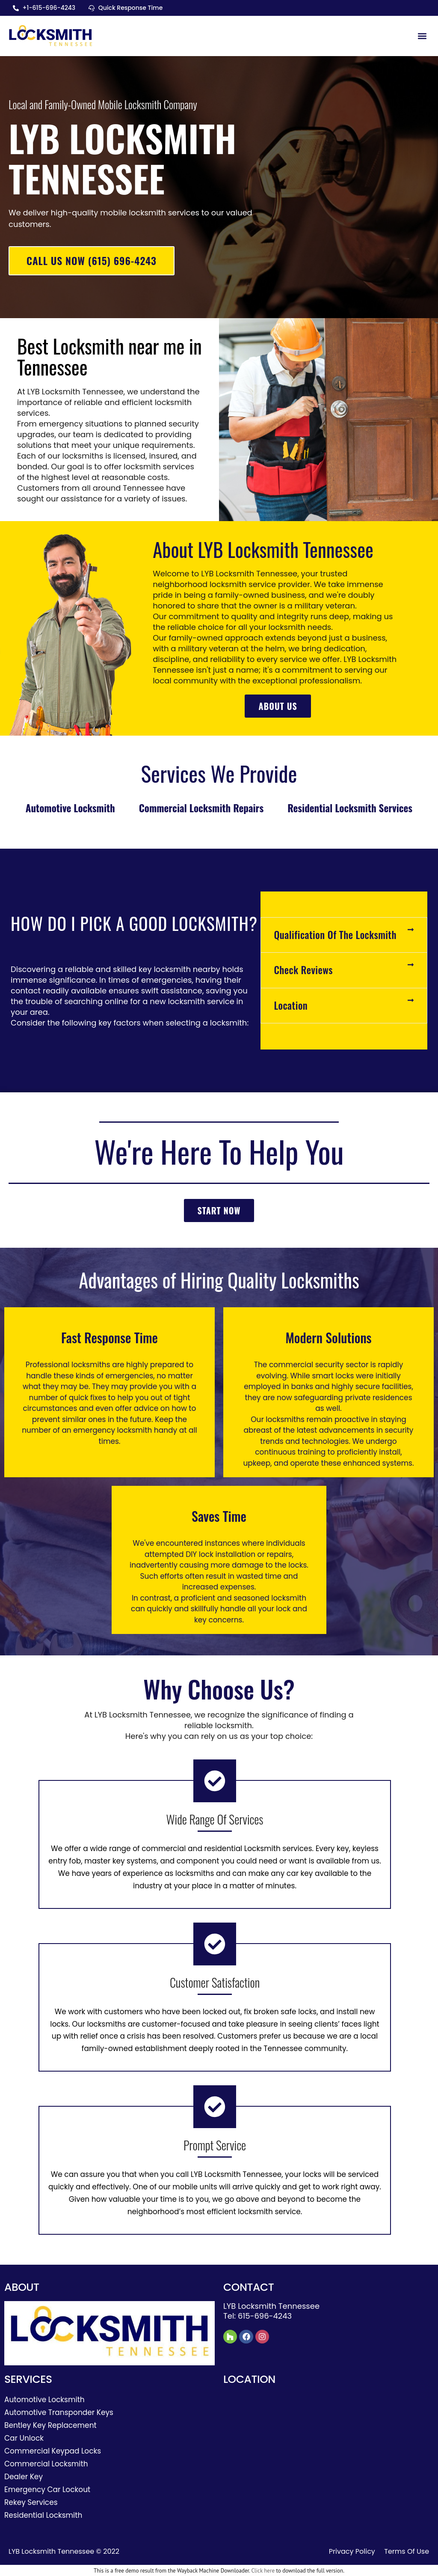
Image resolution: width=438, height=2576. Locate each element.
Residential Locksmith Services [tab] (349, 808)
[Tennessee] (328, 2447)
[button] (422, 36)
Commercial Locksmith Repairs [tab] (201, 808)
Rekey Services (31, 2503)
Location (291, 1006)
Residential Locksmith (43, 2516)
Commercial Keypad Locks (52, 2452)
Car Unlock (24, 2439)
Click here (263, 2571)
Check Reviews (303, 970)
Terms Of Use (406, 2552)
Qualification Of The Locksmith (335, 935)
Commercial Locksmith (46, 2465)
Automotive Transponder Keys (58, 2413)
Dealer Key (23, 2477)
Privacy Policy (352, 2552)
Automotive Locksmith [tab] (70, 808)
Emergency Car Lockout (47, 2490)
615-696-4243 (265, 2316)
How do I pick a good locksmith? (134, 923)
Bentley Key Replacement (50, 2426)
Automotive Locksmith (44, 2400)
